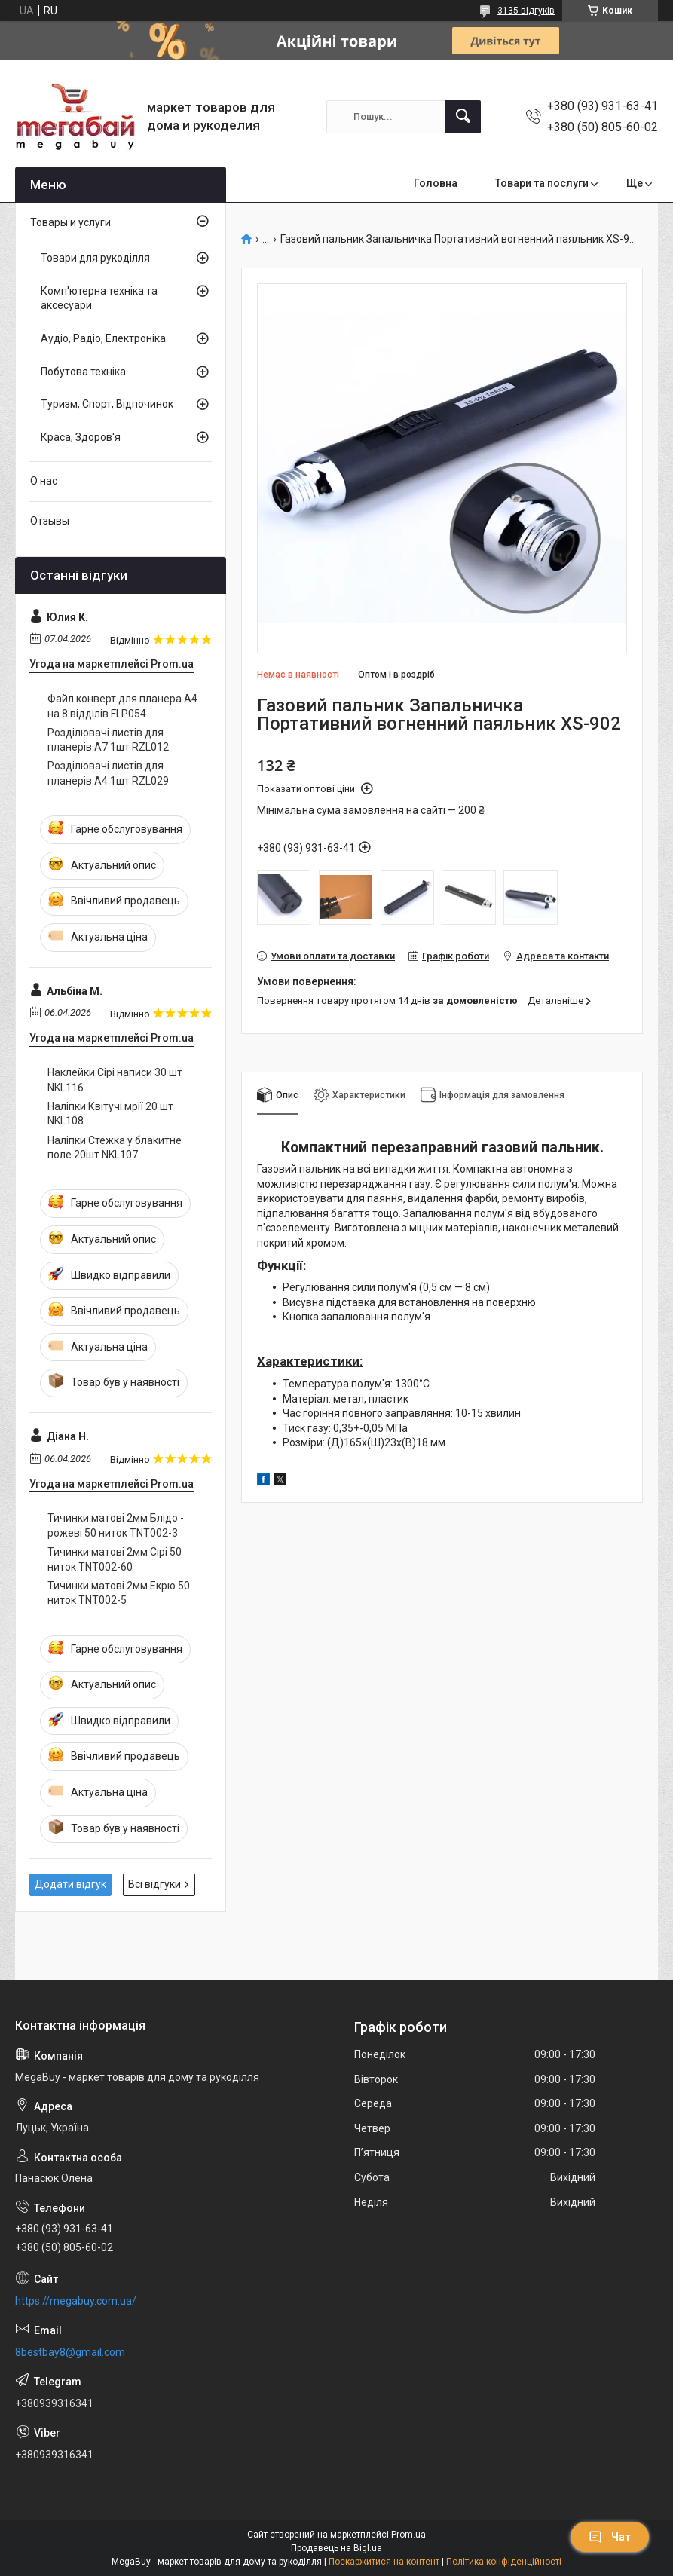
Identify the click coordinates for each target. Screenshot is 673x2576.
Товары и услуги (70, 222)
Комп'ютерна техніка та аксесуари (99, 298)
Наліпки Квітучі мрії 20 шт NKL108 (110, 1113)
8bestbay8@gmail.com (70, 2352)
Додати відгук (70, 1884)
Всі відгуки (154, 1884)
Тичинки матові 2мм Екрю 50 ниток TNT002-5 (118, 1593)
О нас (43, 481)
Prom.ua (408, 2534)
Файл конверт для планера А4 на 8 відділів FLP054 (122, 706)
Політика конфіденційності (503, 2561)
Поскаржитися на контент (384, 2561)
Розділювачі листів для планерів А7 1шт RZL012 (108, 740)
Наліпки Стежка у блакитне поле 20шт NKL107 (114, 1147)
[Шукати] (463, 116)
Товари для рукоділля (95, 258)
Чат (610, 2537)
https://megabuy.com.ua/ (75, 2301)
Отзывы (49, 521)
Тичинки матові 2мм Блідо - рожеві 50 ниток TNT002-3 (115, 1525)
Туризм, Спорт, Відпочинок (107, 404)
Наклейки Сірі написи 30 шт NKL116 (114, 1080)
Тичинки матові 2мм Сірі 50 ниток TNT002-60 (114, 1559)
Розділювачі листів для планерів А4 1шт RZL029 (108, 773)
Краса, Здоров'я (81, 437)
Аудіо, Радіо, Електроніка (103, 338)
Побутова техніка (83, 372)
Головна (435, 183)
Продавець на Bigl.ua (336, 2548)
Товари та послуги (542, 183)
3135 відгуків (526, 10)
